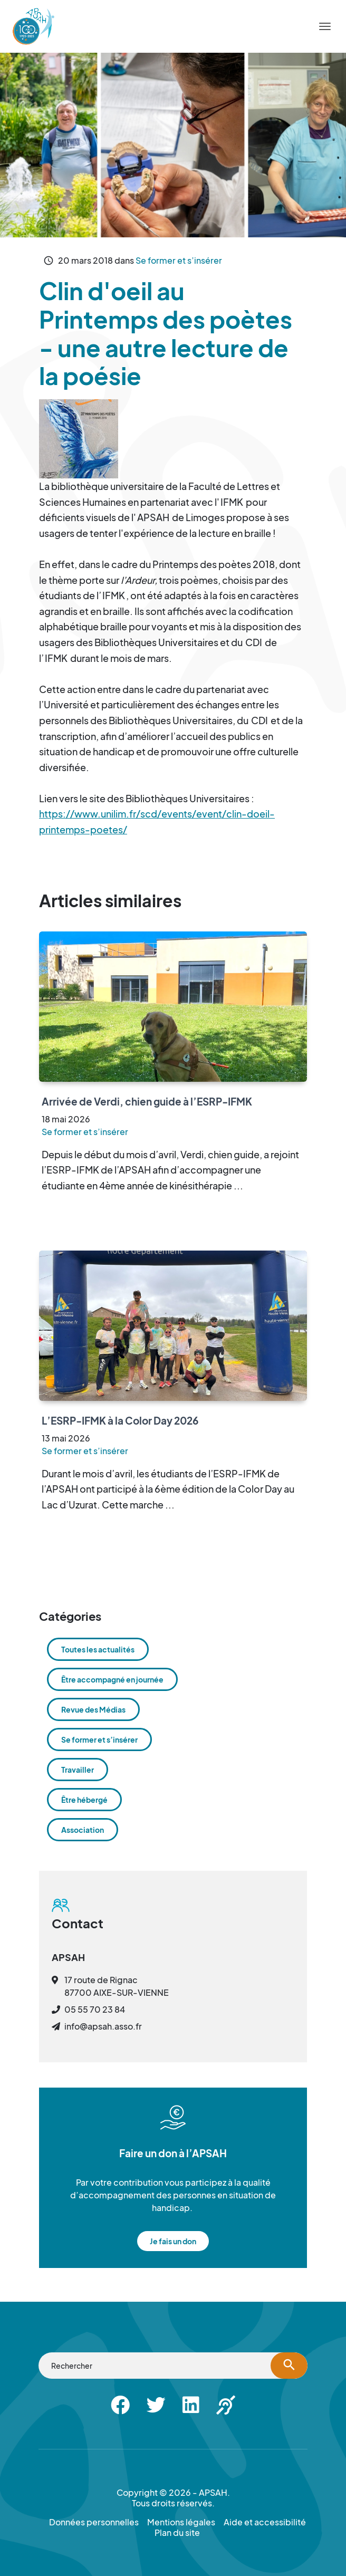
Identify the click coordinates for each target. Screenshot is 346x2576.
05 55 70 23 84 (94, 2009)
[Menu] (325, 26)
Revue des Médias (93, 1709)
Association (82, 1829)
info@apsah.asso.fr (103, 2026)
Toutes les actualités (97, 1649)
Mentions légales (181, 2522)
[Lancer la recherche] (289, 2365)
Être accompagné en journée (112, 1679)
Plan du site (177, 2532)
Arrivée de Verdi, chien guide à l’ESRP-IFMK (147, 1101)
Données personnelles (94, 2522)
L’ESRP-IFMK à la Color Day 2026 (120, 1420)
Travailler (77, 1769)
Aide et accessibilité (265, 2522)
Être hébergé (84, 1799)
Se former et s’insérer (179, 260)
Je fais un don (173, 2241)
